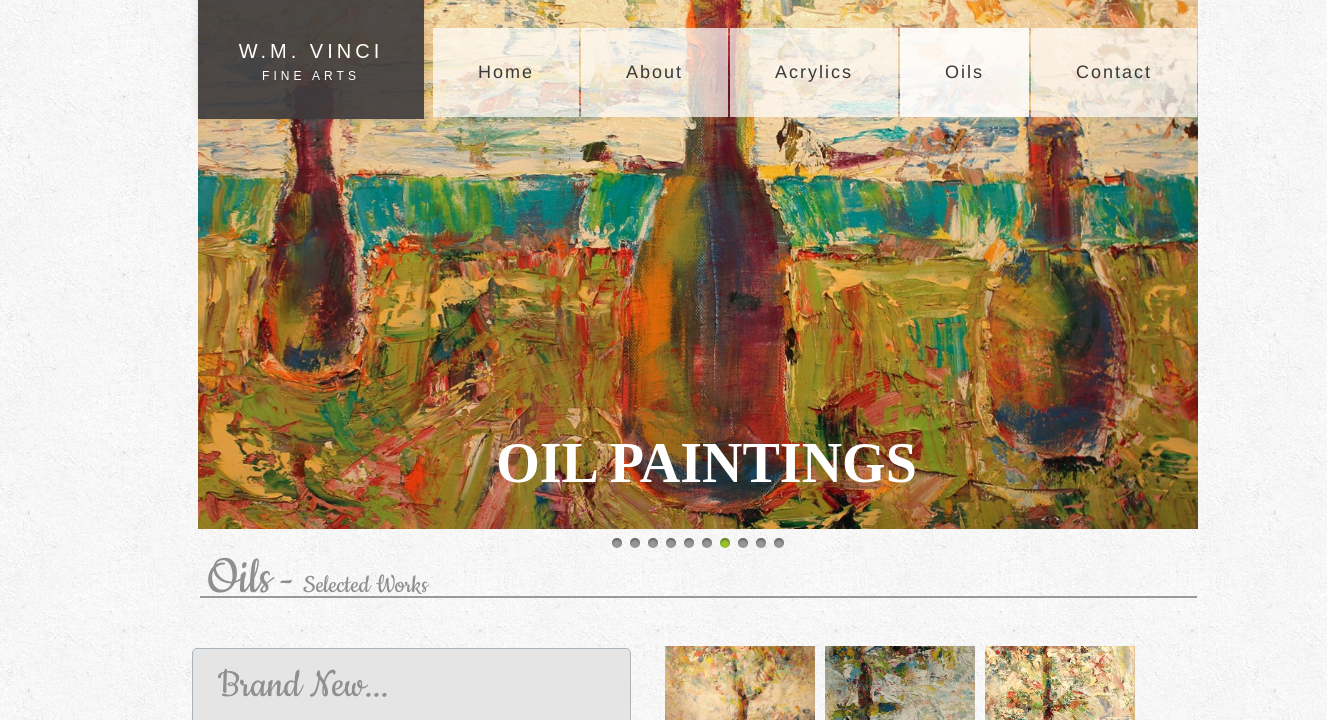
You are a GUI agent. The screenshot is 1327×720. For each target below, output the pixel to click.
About (654, 72)
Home (506, 72)
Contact (1114, 72)
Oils (964, 72)
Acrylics (814, 72)
